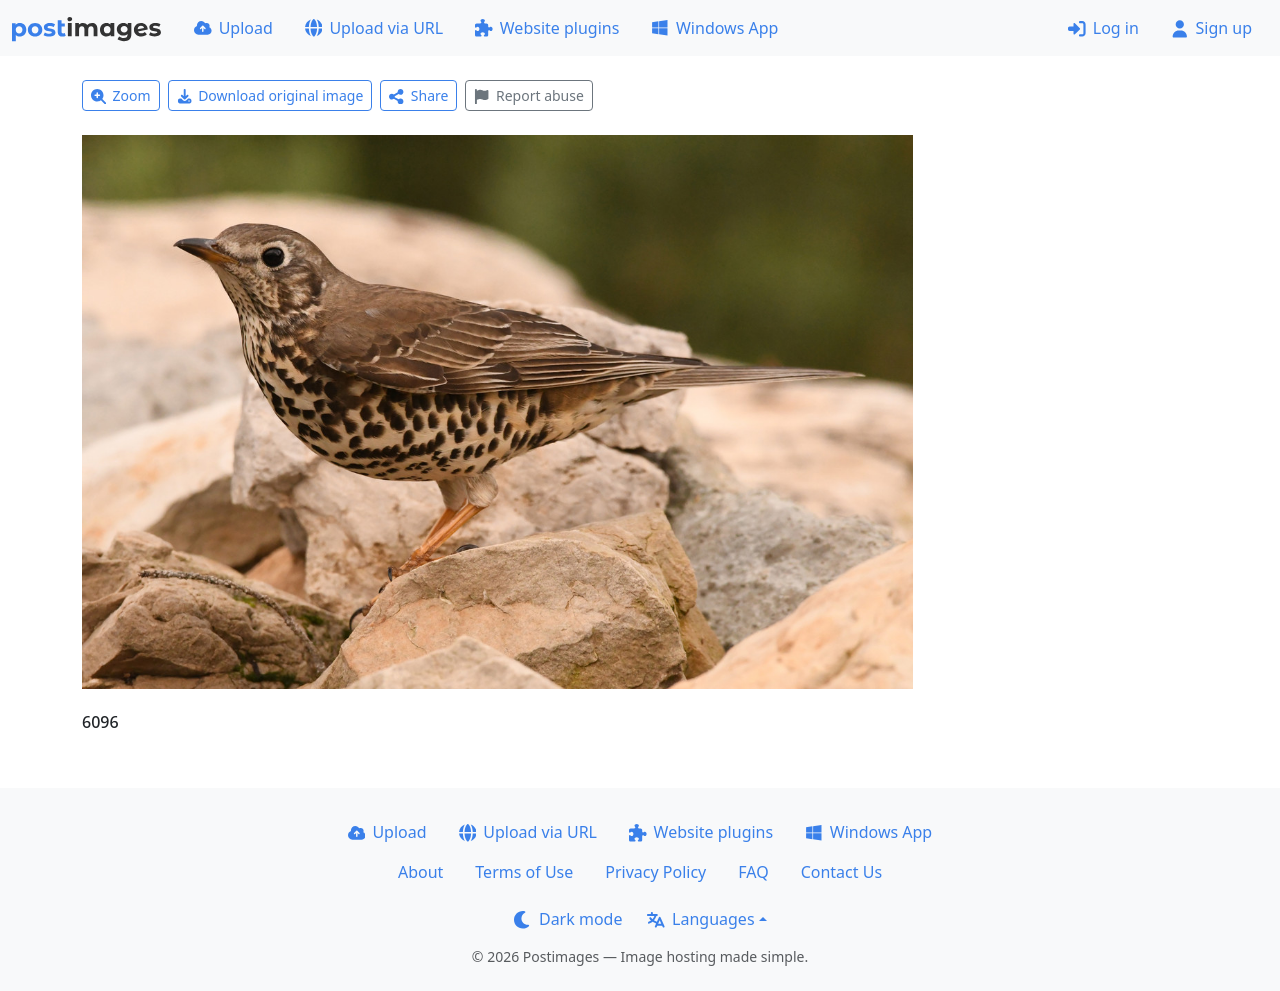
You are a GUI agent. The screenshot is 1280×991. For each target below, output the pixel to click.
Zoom (121, 95)
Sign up (1211, 28)
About (420, 872)
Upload (233, 28)
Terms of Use (524, 872)
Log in (1103, 28)
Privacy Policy (655, 872)
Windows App (714, 28)
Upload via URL (374, 28)
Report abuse (528, 95)
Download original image (270, 95)
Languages (700, 919)
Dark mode (568, 919)
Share (418, 95)
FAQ (753, 872)
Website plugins (547, 28)
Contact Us (841, 872)
